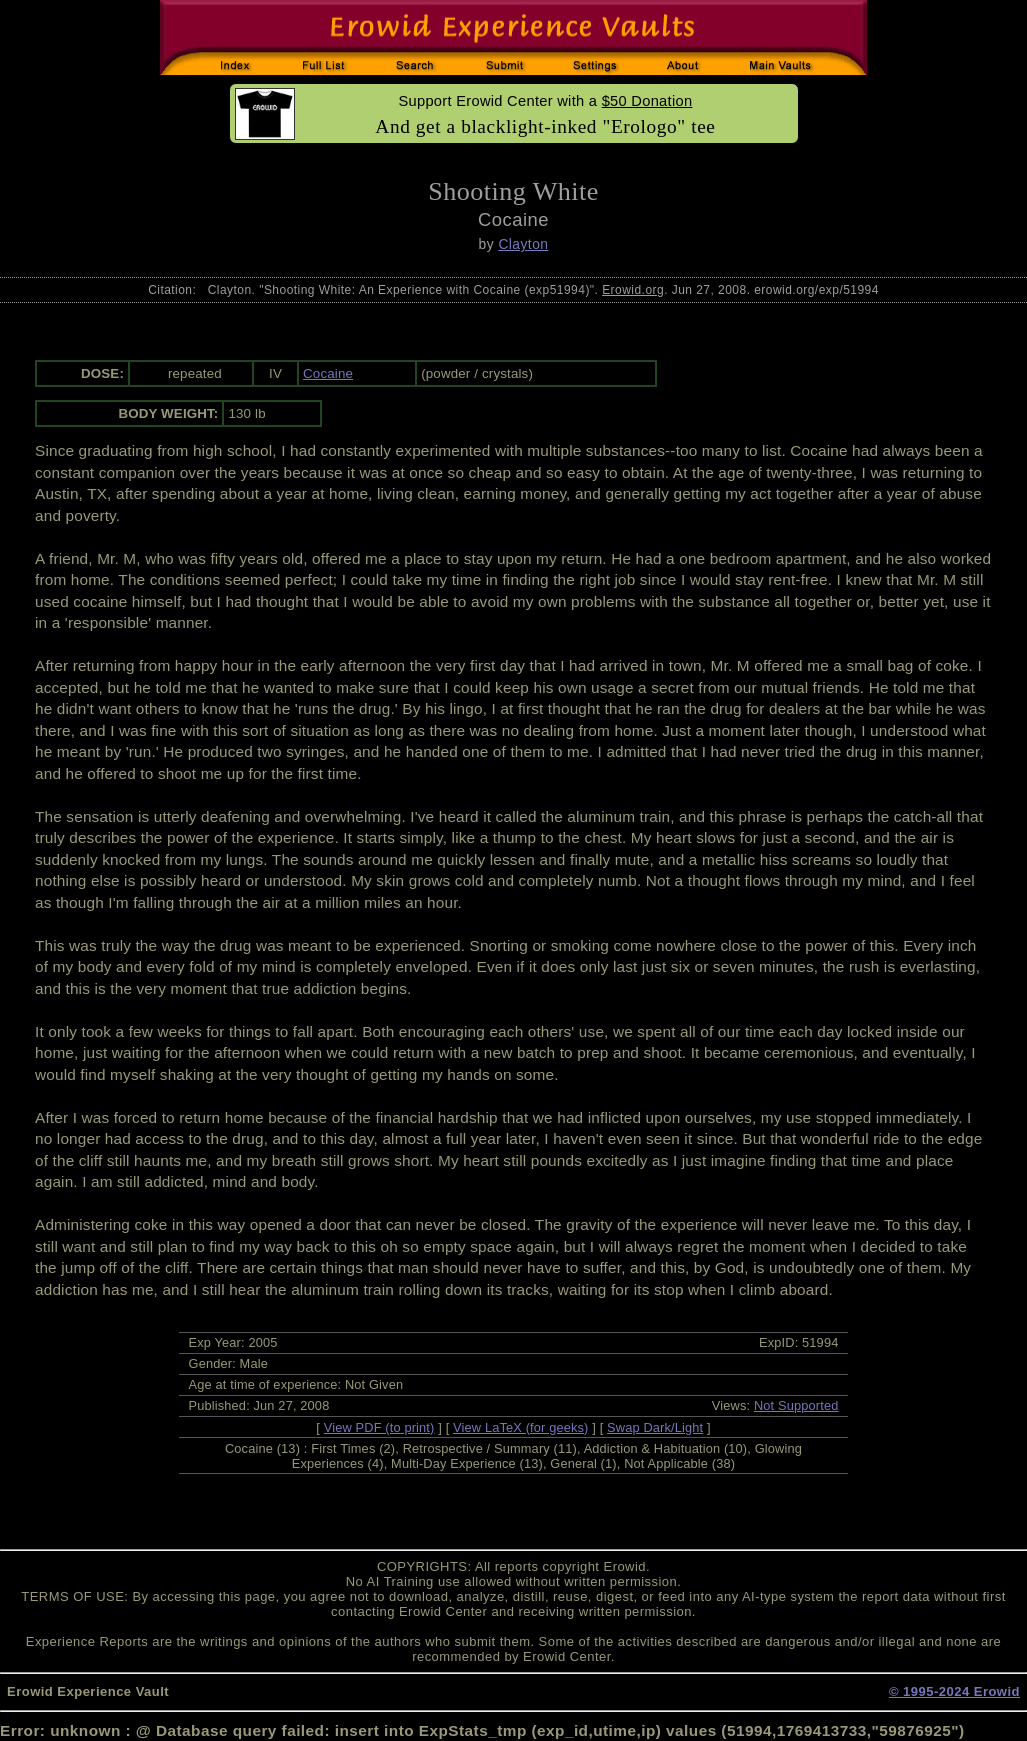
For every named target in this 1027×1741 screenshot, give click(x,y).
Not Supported (796, 1405)
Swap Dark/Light (655, 1427)
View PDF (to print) (379, 1427)
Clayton (523, 244)
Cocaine (328, 373)
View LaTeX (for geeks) (520, 1427)
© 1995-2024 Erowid (954, 1691)
